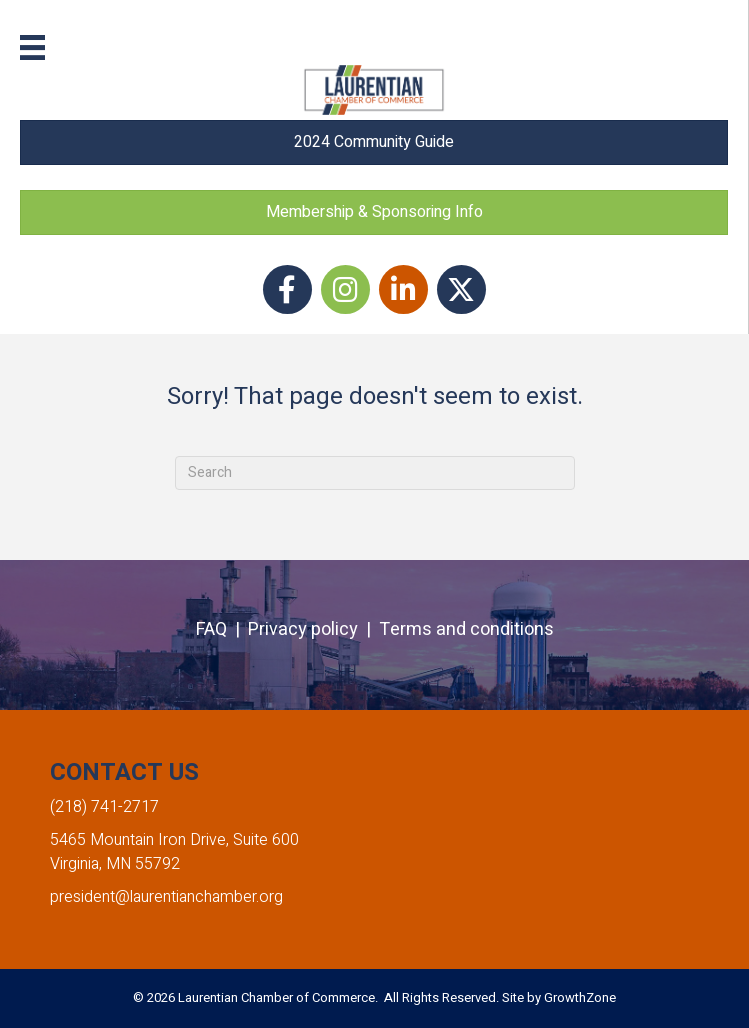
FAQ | (222, 629)
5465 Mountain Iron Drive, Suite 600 (174, 840)
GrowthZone (580, 997)
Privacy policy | (313, 629)
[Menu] (32, 47)
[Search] (375, 473)
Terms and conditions (466, 629)
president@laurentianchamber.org (166, 897)
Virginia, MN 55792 (115, 864)
